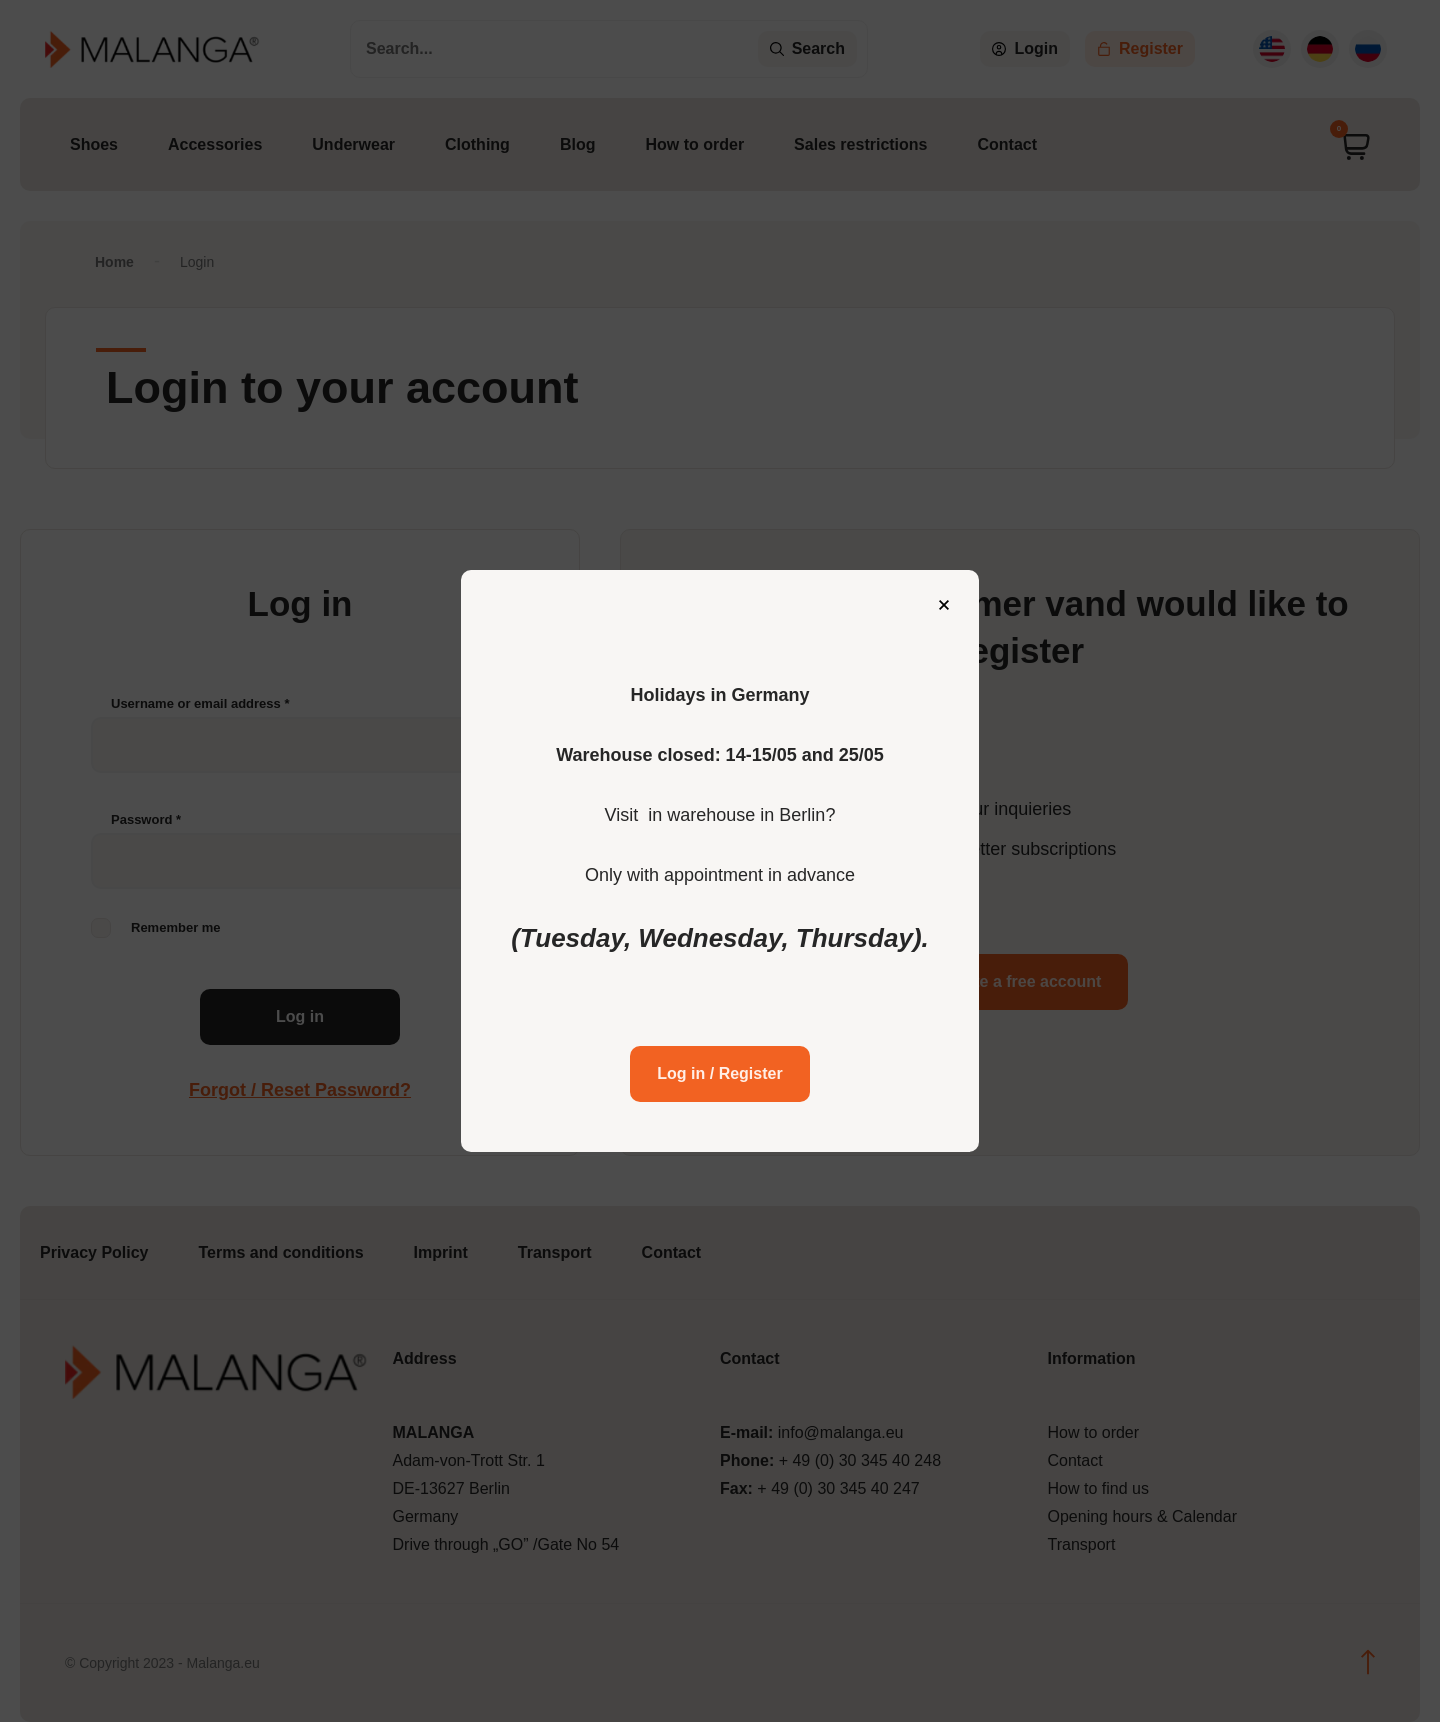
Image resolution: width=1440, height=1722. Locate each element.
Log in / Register (719, 1057)
